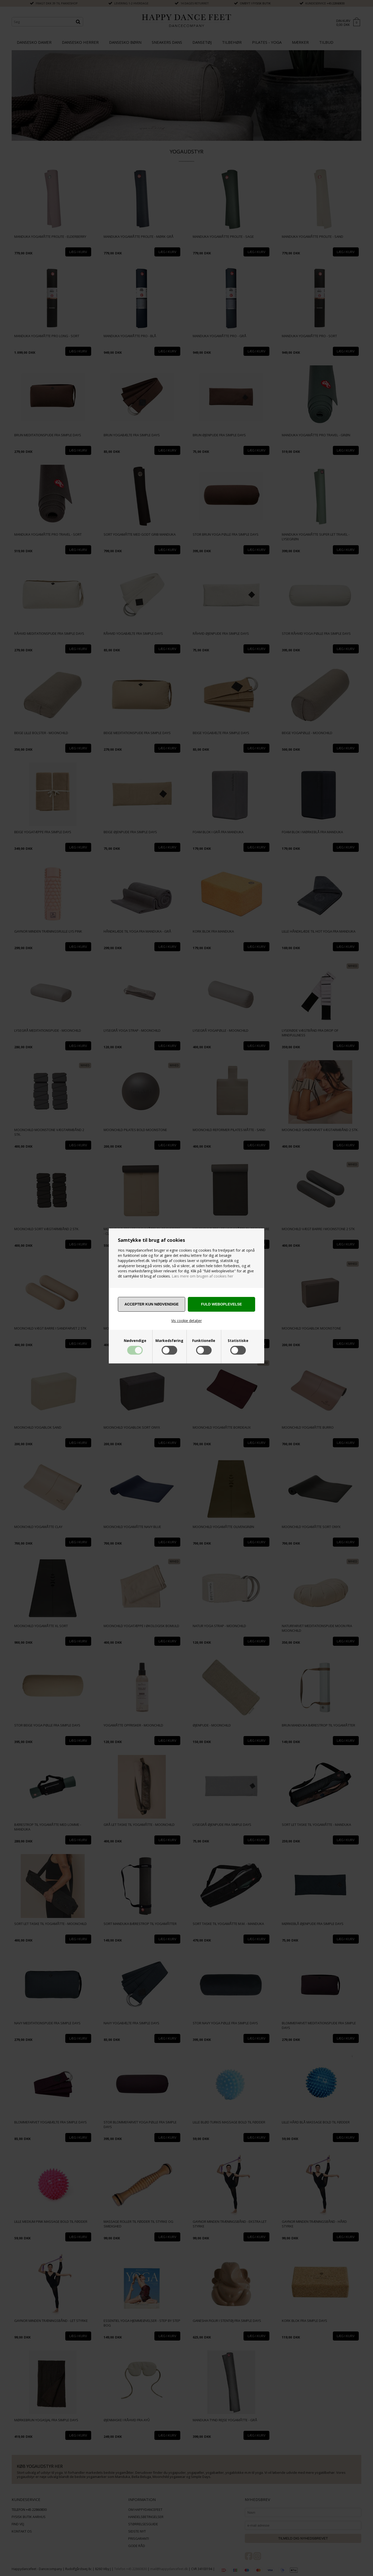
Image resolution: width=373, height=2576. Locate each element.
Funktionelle (203, 1340)
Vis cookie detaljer (186, 1320)
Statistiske (238, 1340)
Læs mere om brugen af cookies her (202, 1276)
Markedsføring (169, 1340)
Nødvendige (135, 1340)
